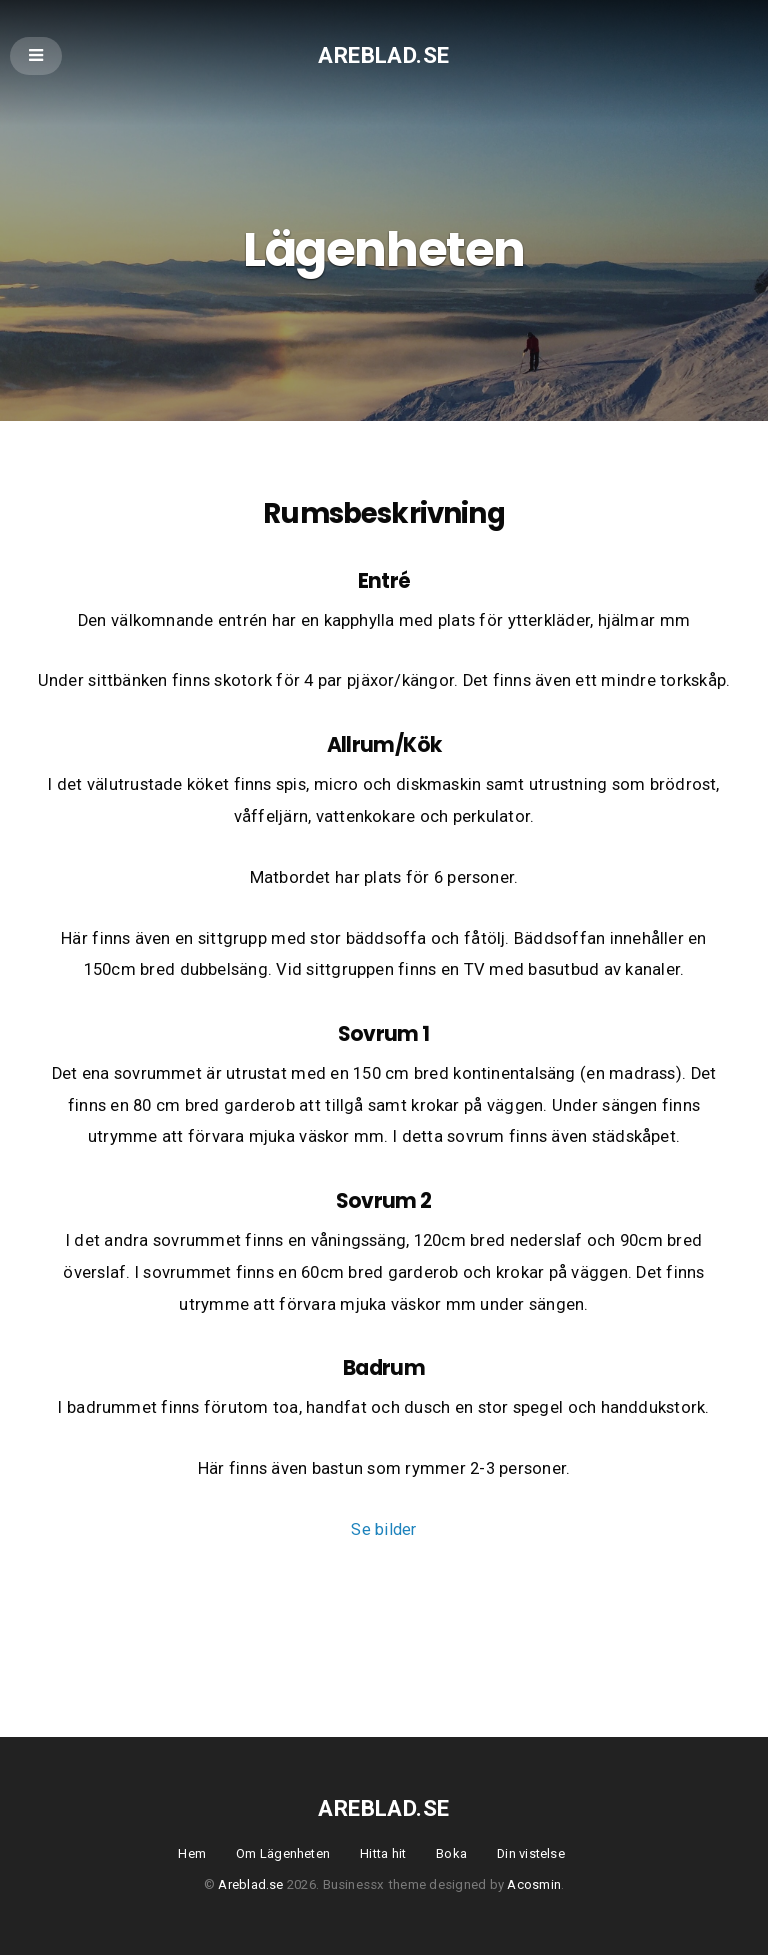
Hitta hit (382, 1854)
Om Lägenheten (280, 1854)
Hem (189, 1854)
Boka (452, 1854)
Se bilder (383, 1531)
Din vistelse (533, 1854)
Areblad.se (384, 54)
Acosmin (534, 1886)
